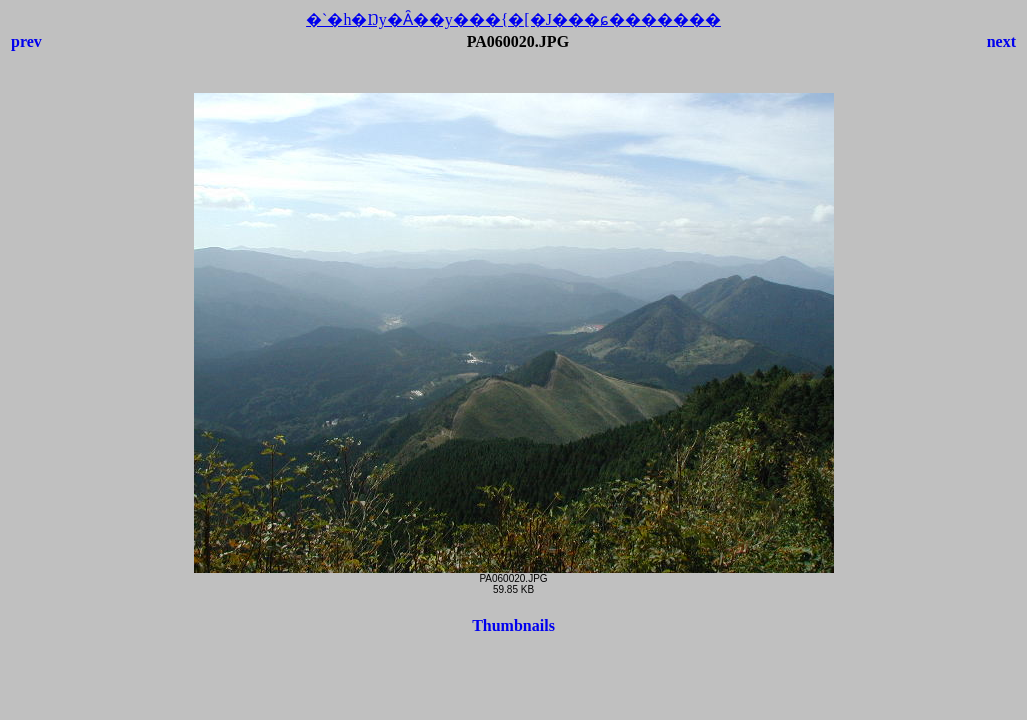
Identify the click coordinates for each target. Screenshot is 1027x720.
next (1001, 41)
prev (26, 41)
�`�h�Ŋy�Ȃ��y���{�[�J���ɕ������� (513, 19)
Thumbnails (513, 625)
